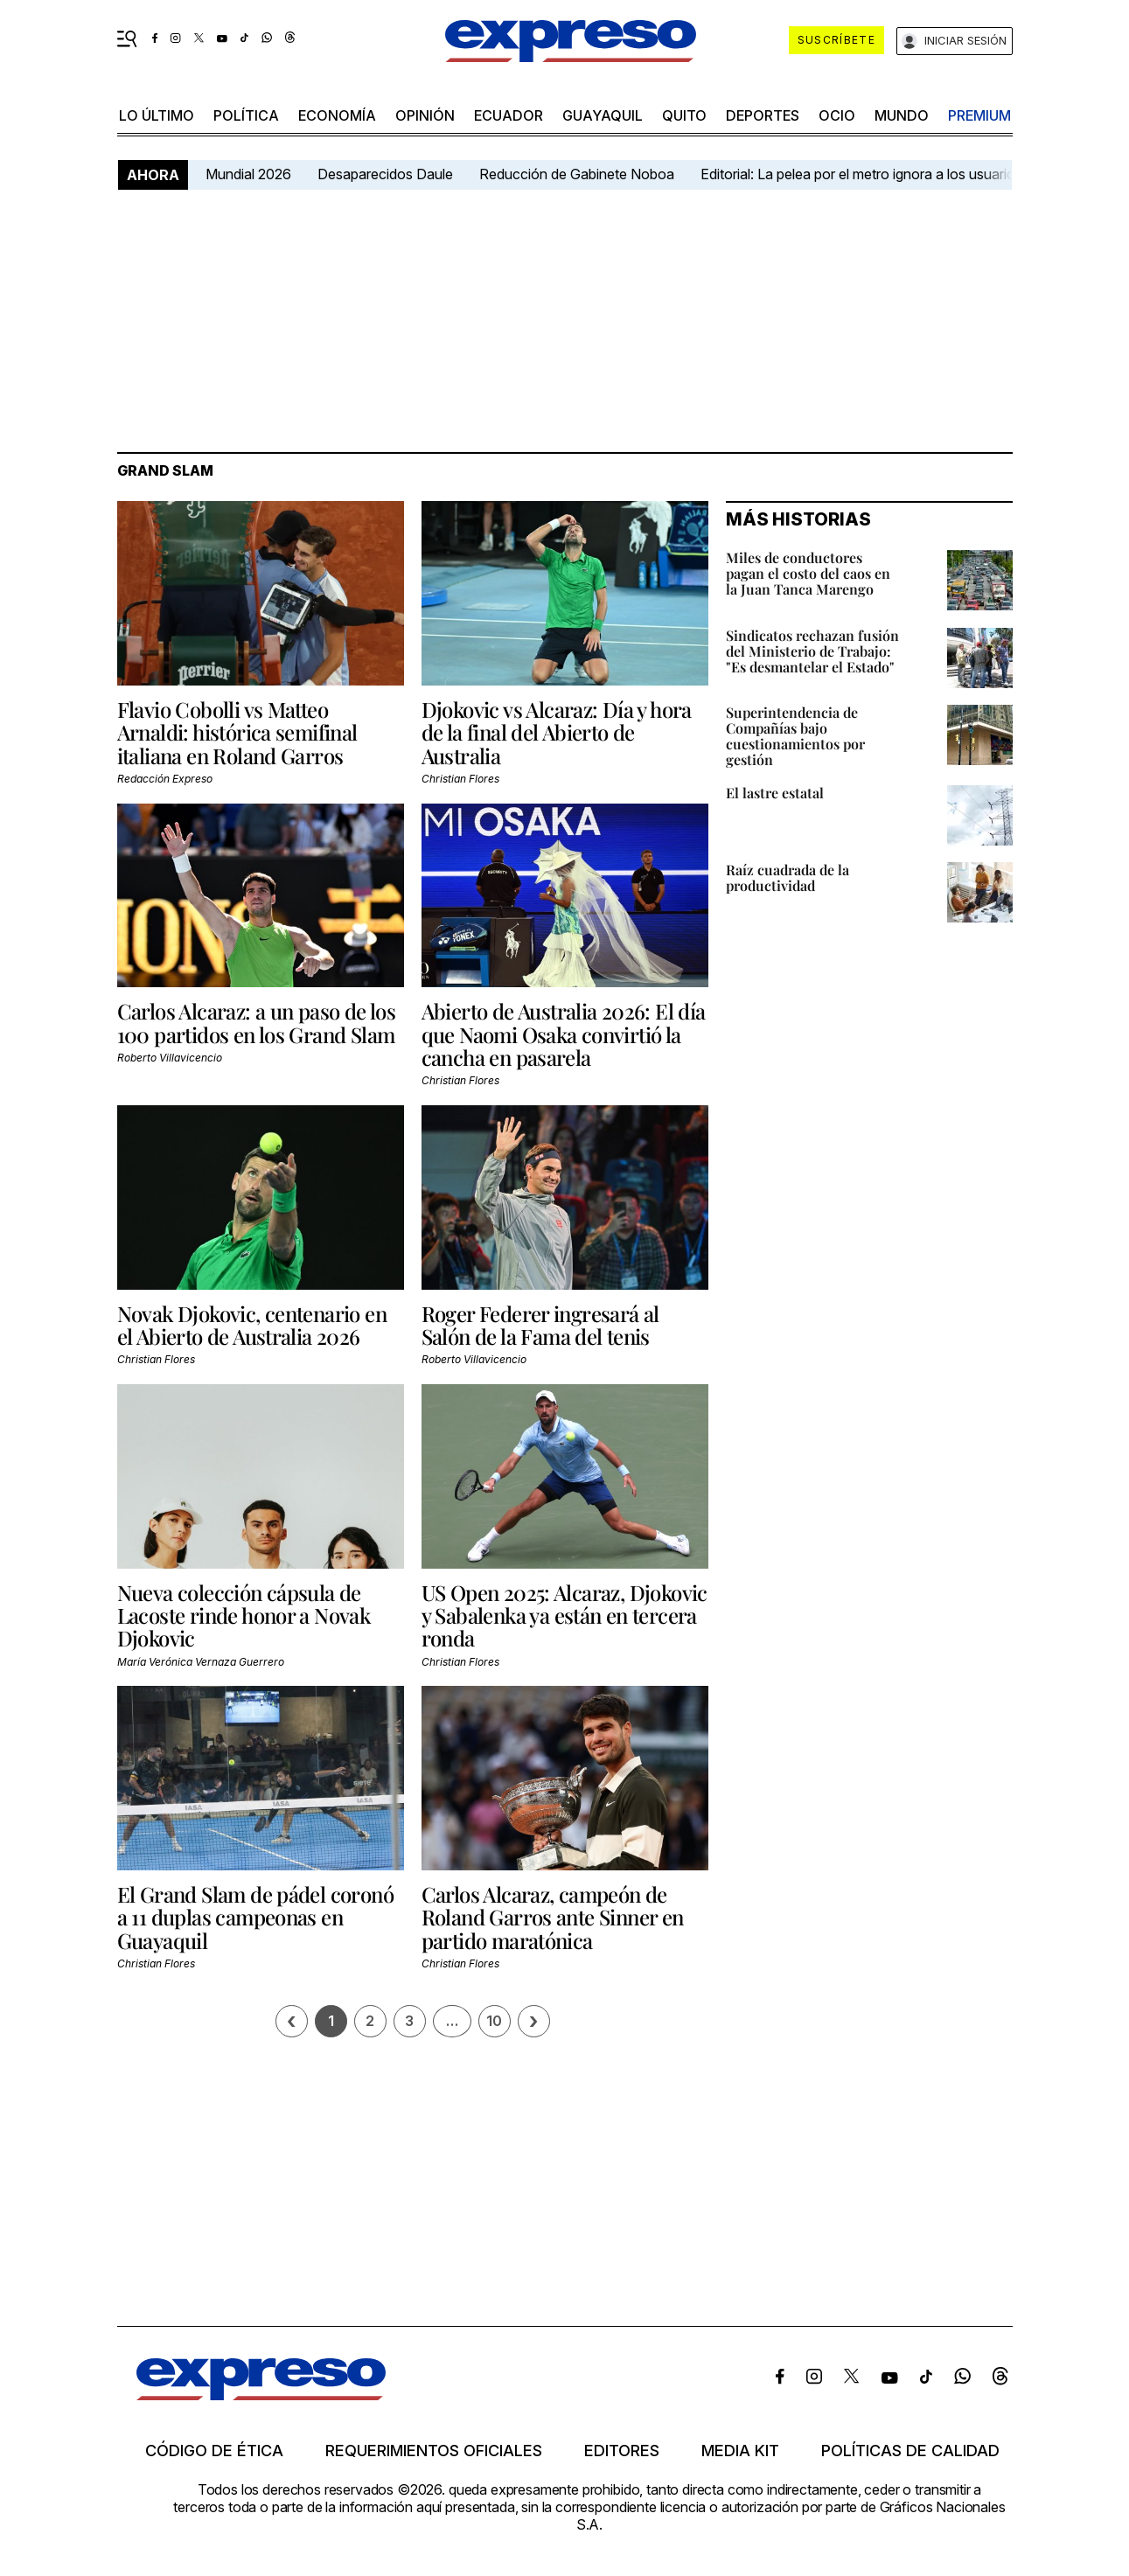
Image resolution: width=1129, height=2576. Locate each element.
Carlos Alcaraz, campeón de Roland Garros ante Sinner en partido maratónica (553, 1917)
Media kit (740, 2451)
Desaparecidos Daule (385, 174)
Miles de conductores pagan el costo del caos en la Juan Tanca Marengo (808, 573)
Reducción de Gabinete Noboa (576, 174)
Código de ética (214, 2451)
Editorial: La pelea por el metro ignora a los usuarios (861, 174)
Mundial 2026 (248, 174)
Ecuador (508, 115)
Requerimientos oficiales (433, 2451)
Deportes (762, 115)
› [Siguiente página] (533, 2021)
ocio (837, 115)
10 (494, 2020)
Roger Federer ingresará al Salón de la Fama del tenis (540, 1324)
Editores (621, 2451)
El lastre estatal (775, 792)
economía (337, 115)
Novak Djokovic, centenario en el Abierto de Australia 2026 (252, 1324)
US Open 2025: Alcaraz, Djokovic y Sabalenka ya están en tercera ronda (564, 1615)
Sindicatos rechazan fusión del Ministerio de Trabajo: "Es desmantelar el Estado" (812, 651)
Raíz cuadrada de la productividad (787, 877)
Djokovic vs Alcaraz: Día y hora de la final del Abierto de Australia (557, 732)
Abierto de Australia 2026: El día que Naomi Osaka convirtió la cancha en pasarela (564, 1034)
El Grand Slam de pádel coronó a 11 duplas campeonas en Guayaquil (255, 1917)
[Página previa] (291, 2021)
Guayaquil (602, 115)
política (246, 115)
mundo (902, 115)
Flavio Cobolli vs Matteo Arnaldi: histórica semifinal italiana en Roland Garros (237, 732)
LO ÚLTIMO (156, 115)
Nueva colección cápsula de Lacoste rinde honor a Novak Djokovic (244, 1615)
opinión (425, 115)
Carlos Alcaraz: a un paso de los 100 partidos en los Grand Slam (256, 1022)
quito (684, 115)
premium (979, 115)
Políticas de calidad (910, 2451)
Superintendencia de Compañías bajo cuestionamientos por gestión (795, 736)
